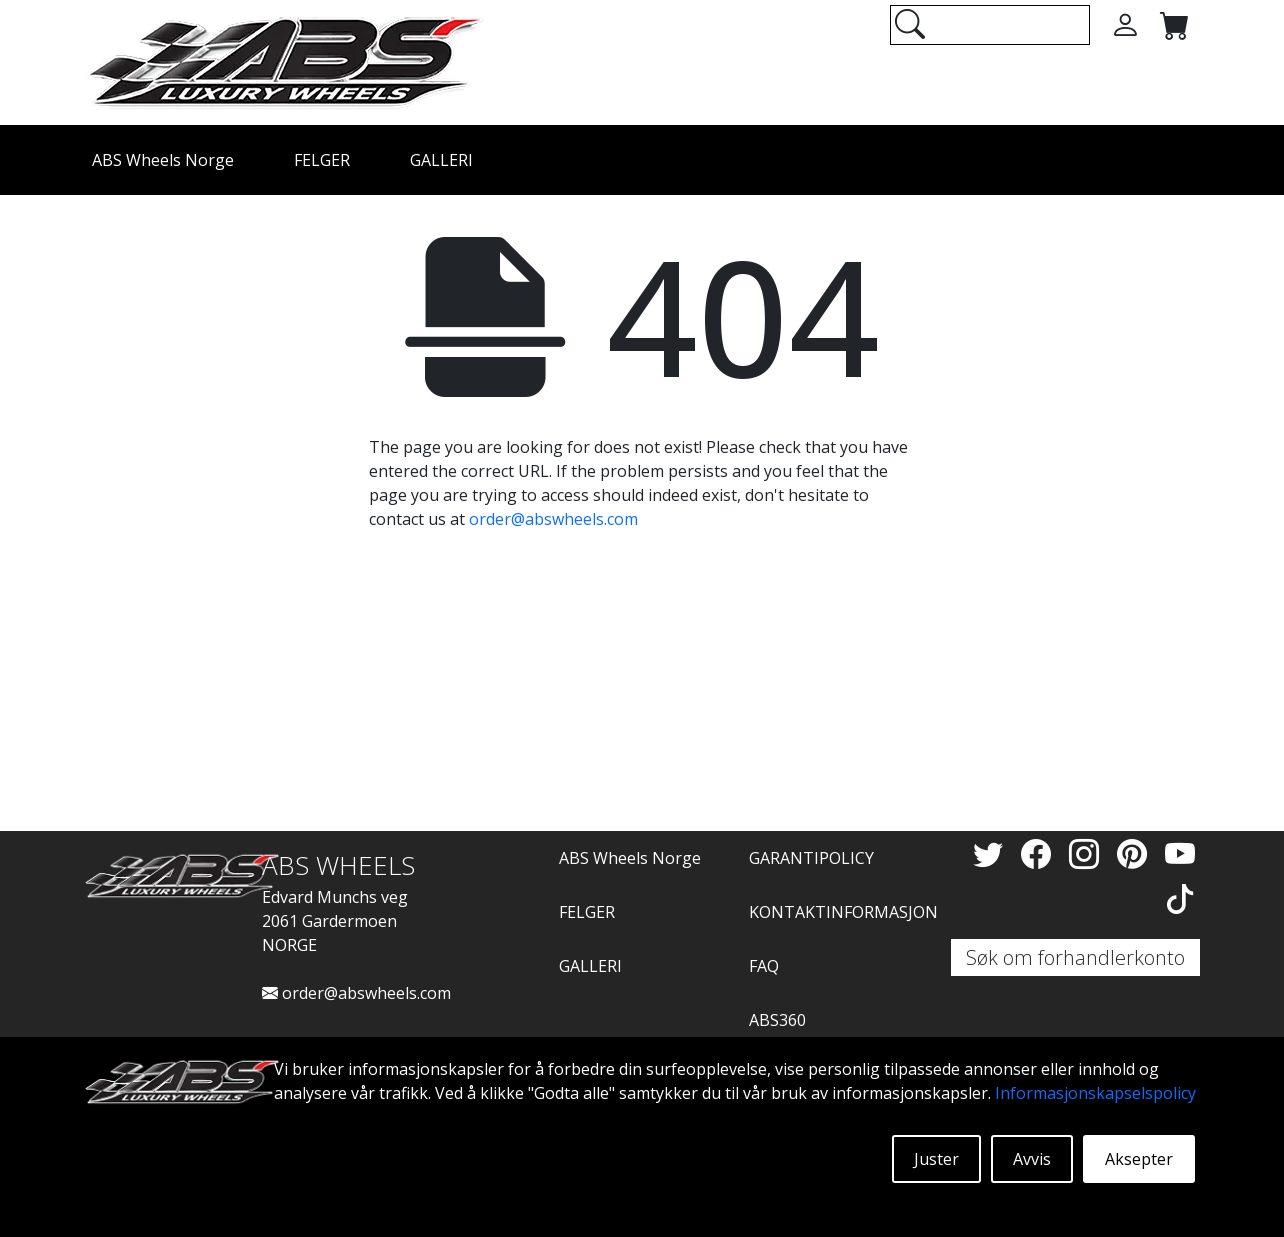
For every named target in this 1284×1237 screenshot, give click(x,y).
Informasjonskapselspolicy (1095, 1093)
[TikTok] (1180, 898)
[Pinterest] (1136, 853)
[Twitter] (992, 853)
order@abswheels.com (553, 519)
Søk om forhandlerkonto (1075, 957)
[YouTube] (1180, 853)
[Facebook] (1040, 853)
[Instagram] (1088, 853)
